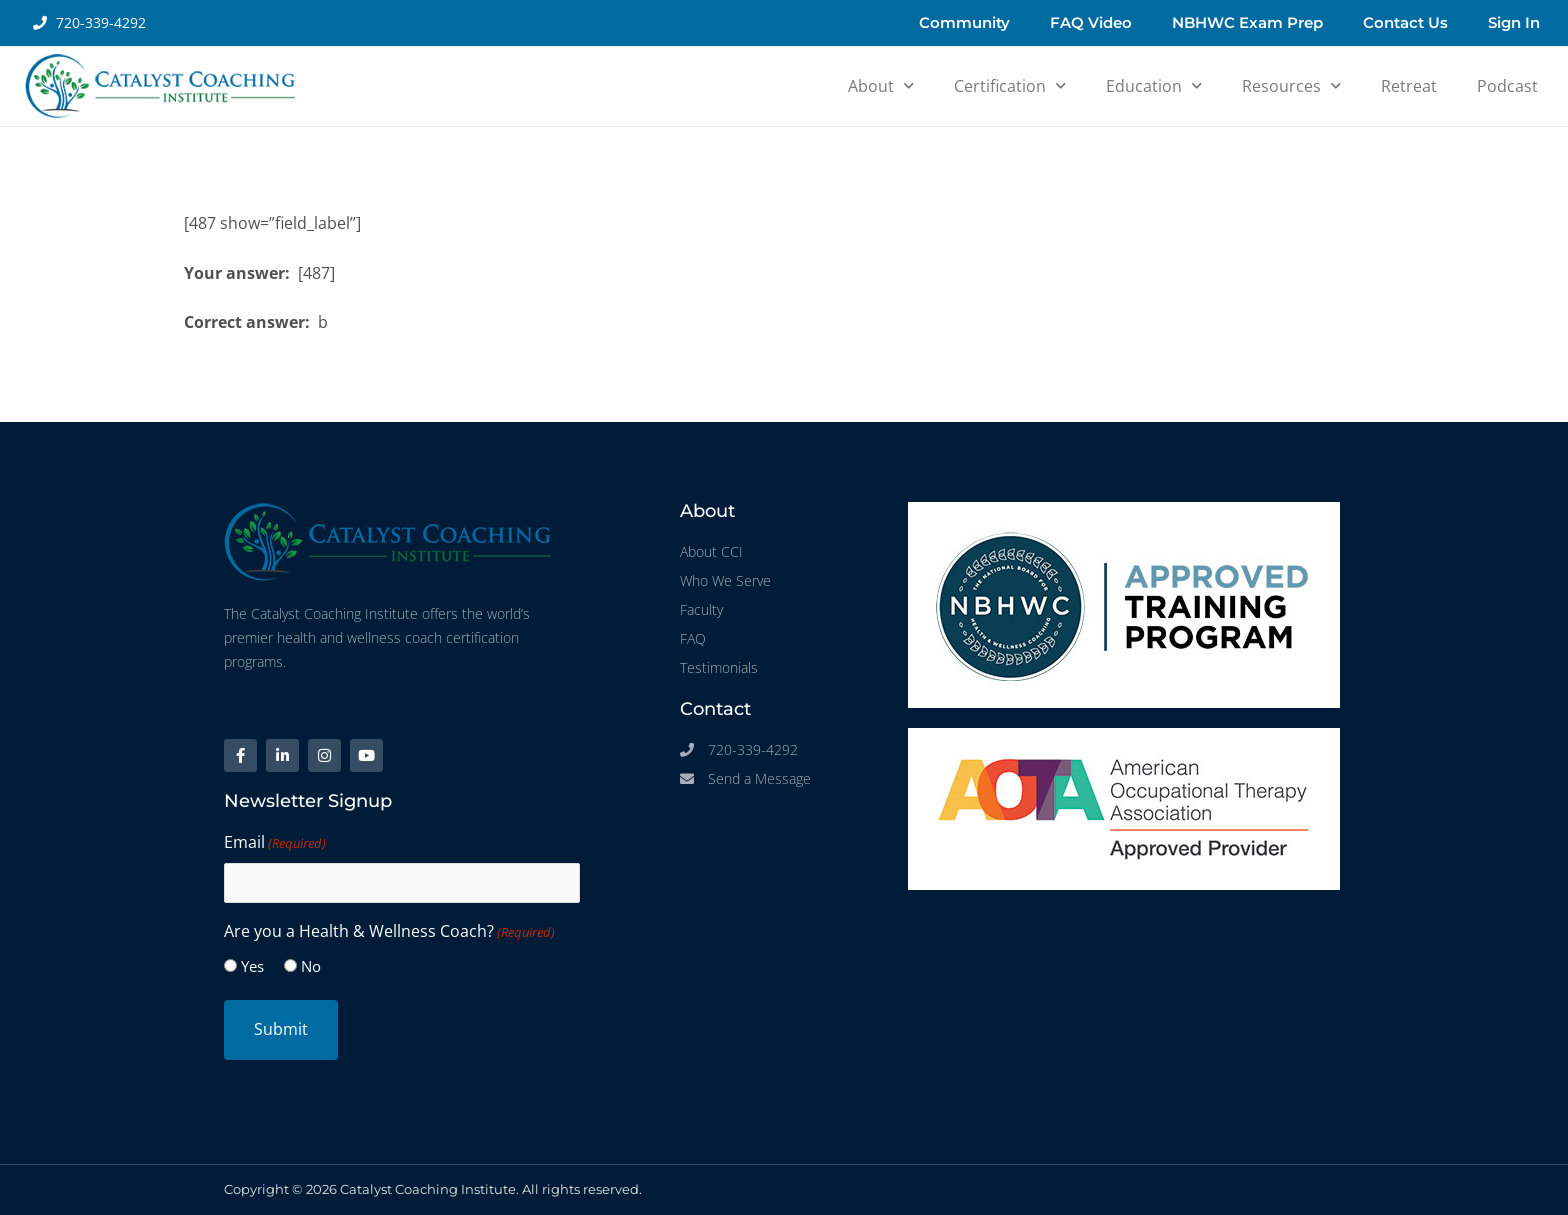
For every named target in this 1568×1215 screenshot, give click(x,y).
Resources (1291, 85)
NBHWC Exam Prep (1247, 22)
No (311, 966)
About (881, 85)
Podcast (1507, 86)
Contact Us (1405, 22)
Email (275, 843)
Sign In (1514, 22)
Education (1154, 85)
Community (964, 22)
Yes (252, 966)
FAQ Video (1091, 22)
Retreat (1409, 86)
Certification (1010, 85)
